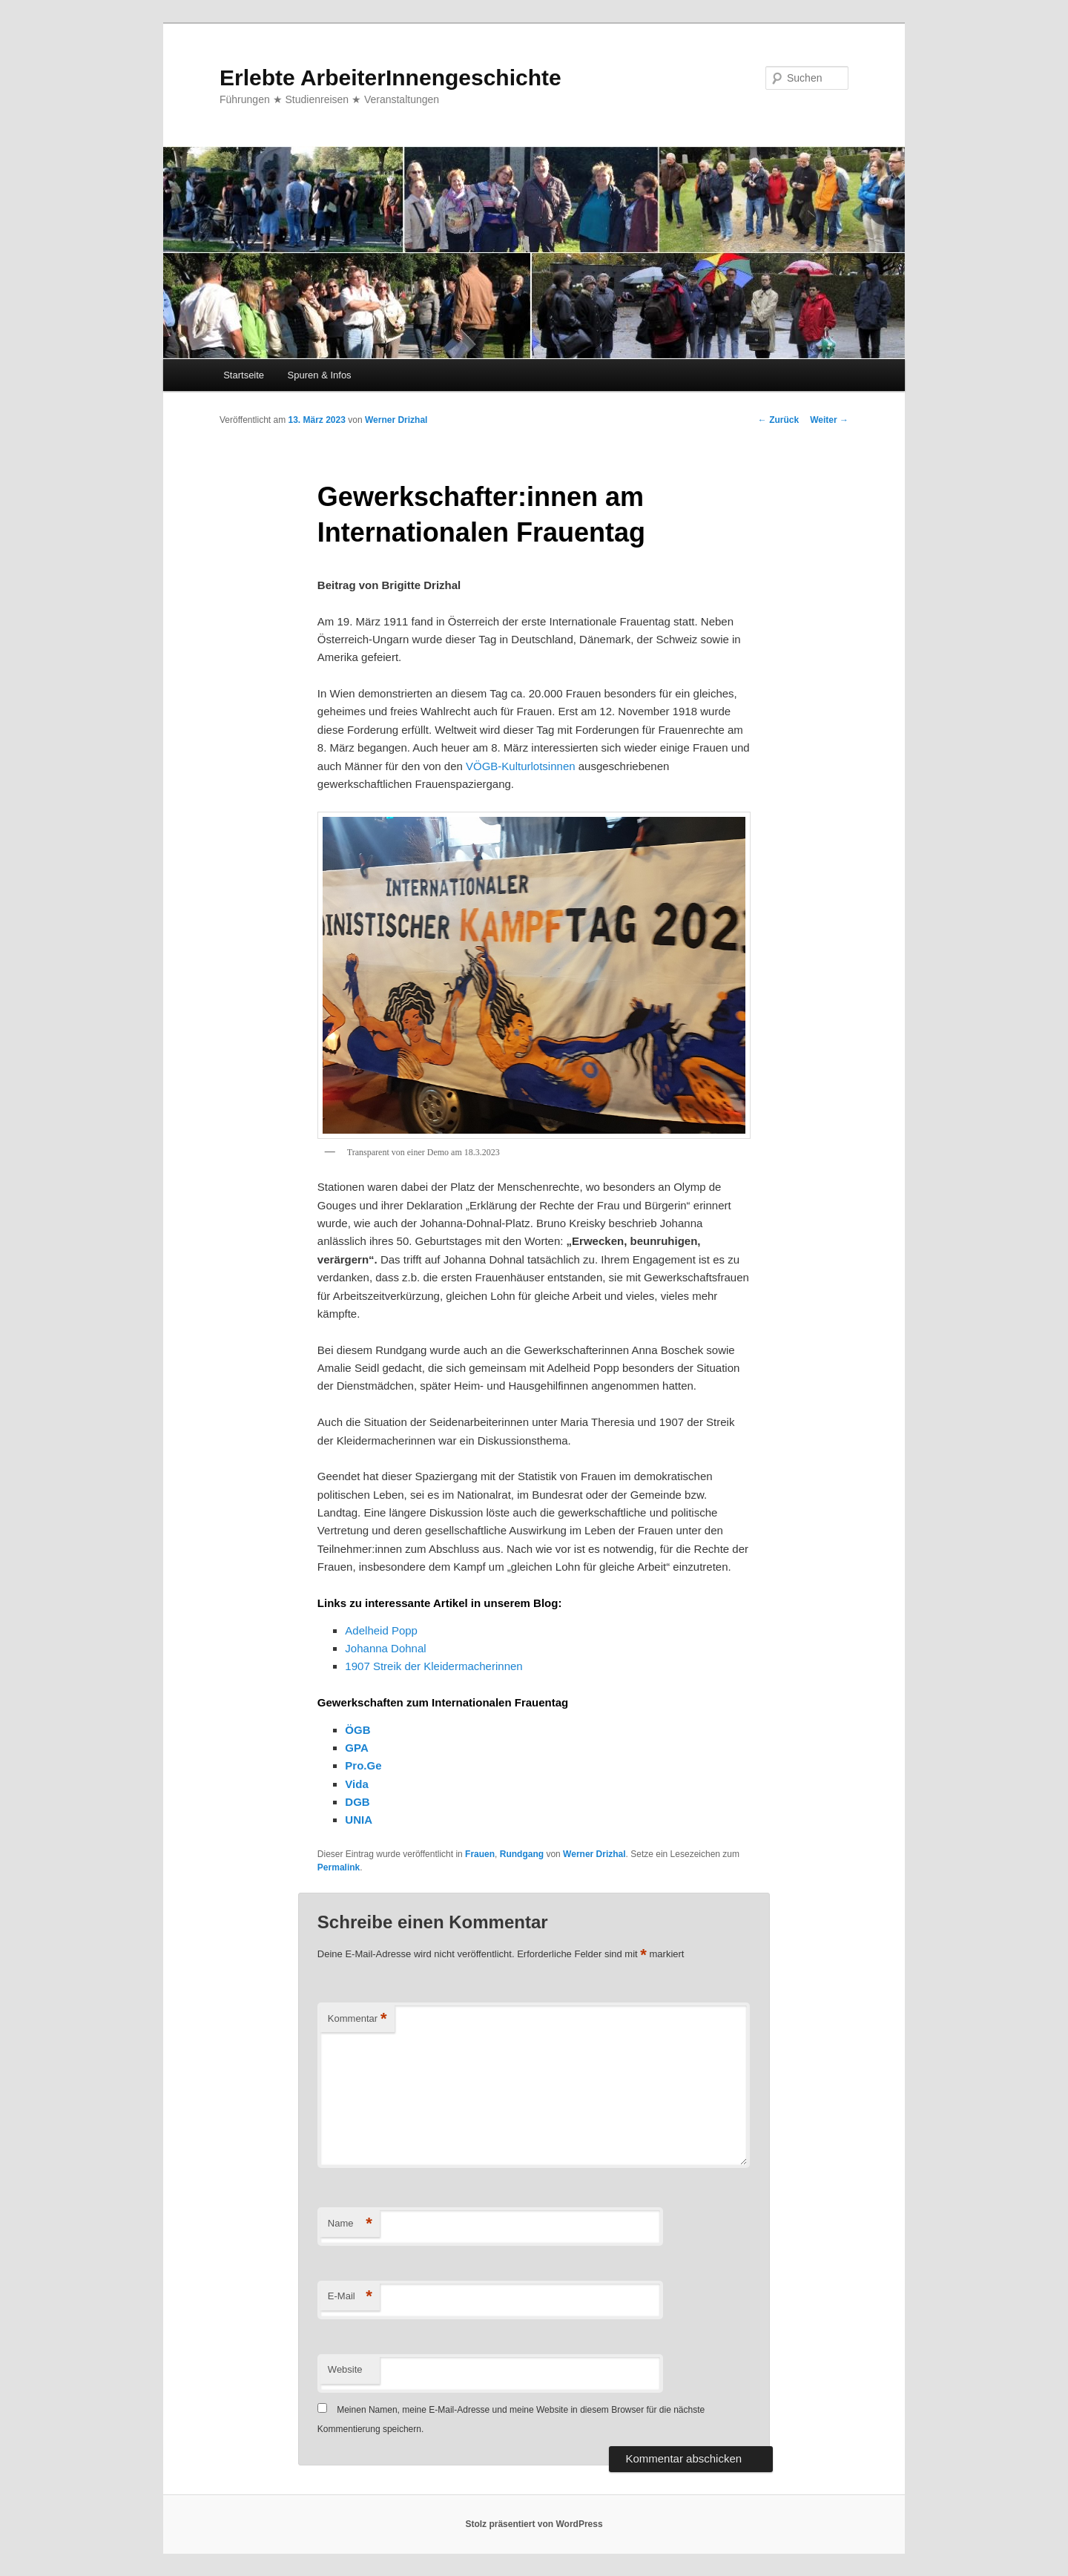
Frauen (480, 1854)
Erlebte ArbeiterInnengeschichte (390, 77)
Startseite (243, 375)
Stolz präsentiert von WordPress (533, 2524)
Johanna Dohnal (385, 1648)
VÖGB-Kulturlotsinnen (521, 766)
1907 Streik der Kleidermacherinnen (433, 1666)
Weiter (829, 420)
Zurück (778, 420)
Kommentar (357, 2019)
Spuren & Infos (320, 375)
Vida (356, 1784)
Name (350, 2224)
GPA (356, 1747)
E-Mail (350, 2296)
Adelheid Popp (381, 1630)
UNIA (358, 1819)
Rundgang (522, 1854)
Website (345, 2369)
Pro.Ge (363, 1765)
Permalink (338, 1867)
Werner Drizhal (396, 420)
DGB (357, 1801)
